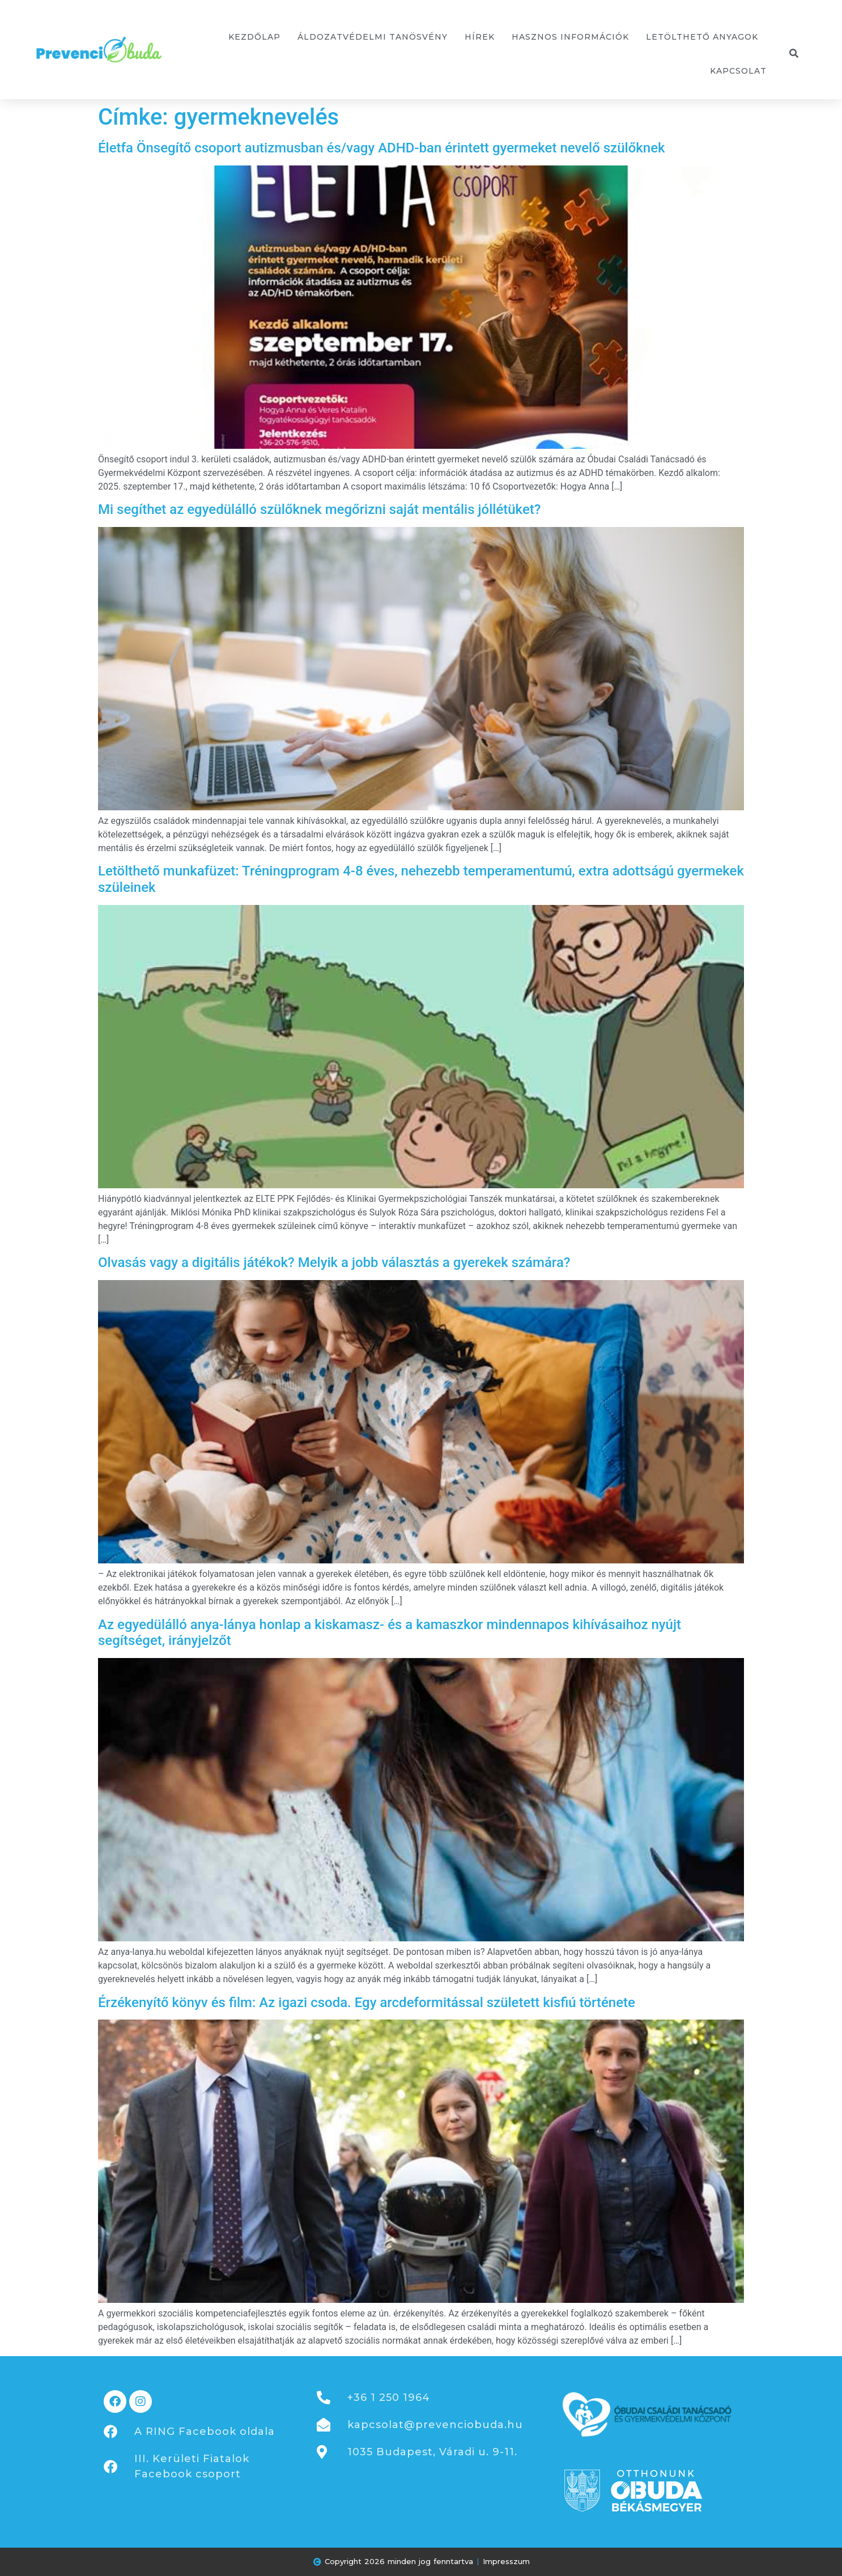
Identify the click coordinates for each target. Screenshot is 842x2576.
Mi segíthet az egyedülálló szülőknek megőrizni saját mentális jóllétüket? (319, 509)
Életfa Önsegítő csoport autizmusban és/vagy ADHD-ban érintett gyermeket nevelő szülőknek (381, 148)
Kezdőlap (254, 37)
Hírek (480, 37)
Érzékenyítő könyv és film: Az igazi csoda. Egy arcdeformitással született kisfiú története (366, 2002)
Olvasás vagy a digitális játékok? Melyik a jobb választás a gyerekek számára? (334, 1262)
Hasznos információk (570, 37)
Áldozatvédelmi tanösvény (372, 37)
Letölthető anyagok (702, 37)
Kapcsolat (738, 71)
